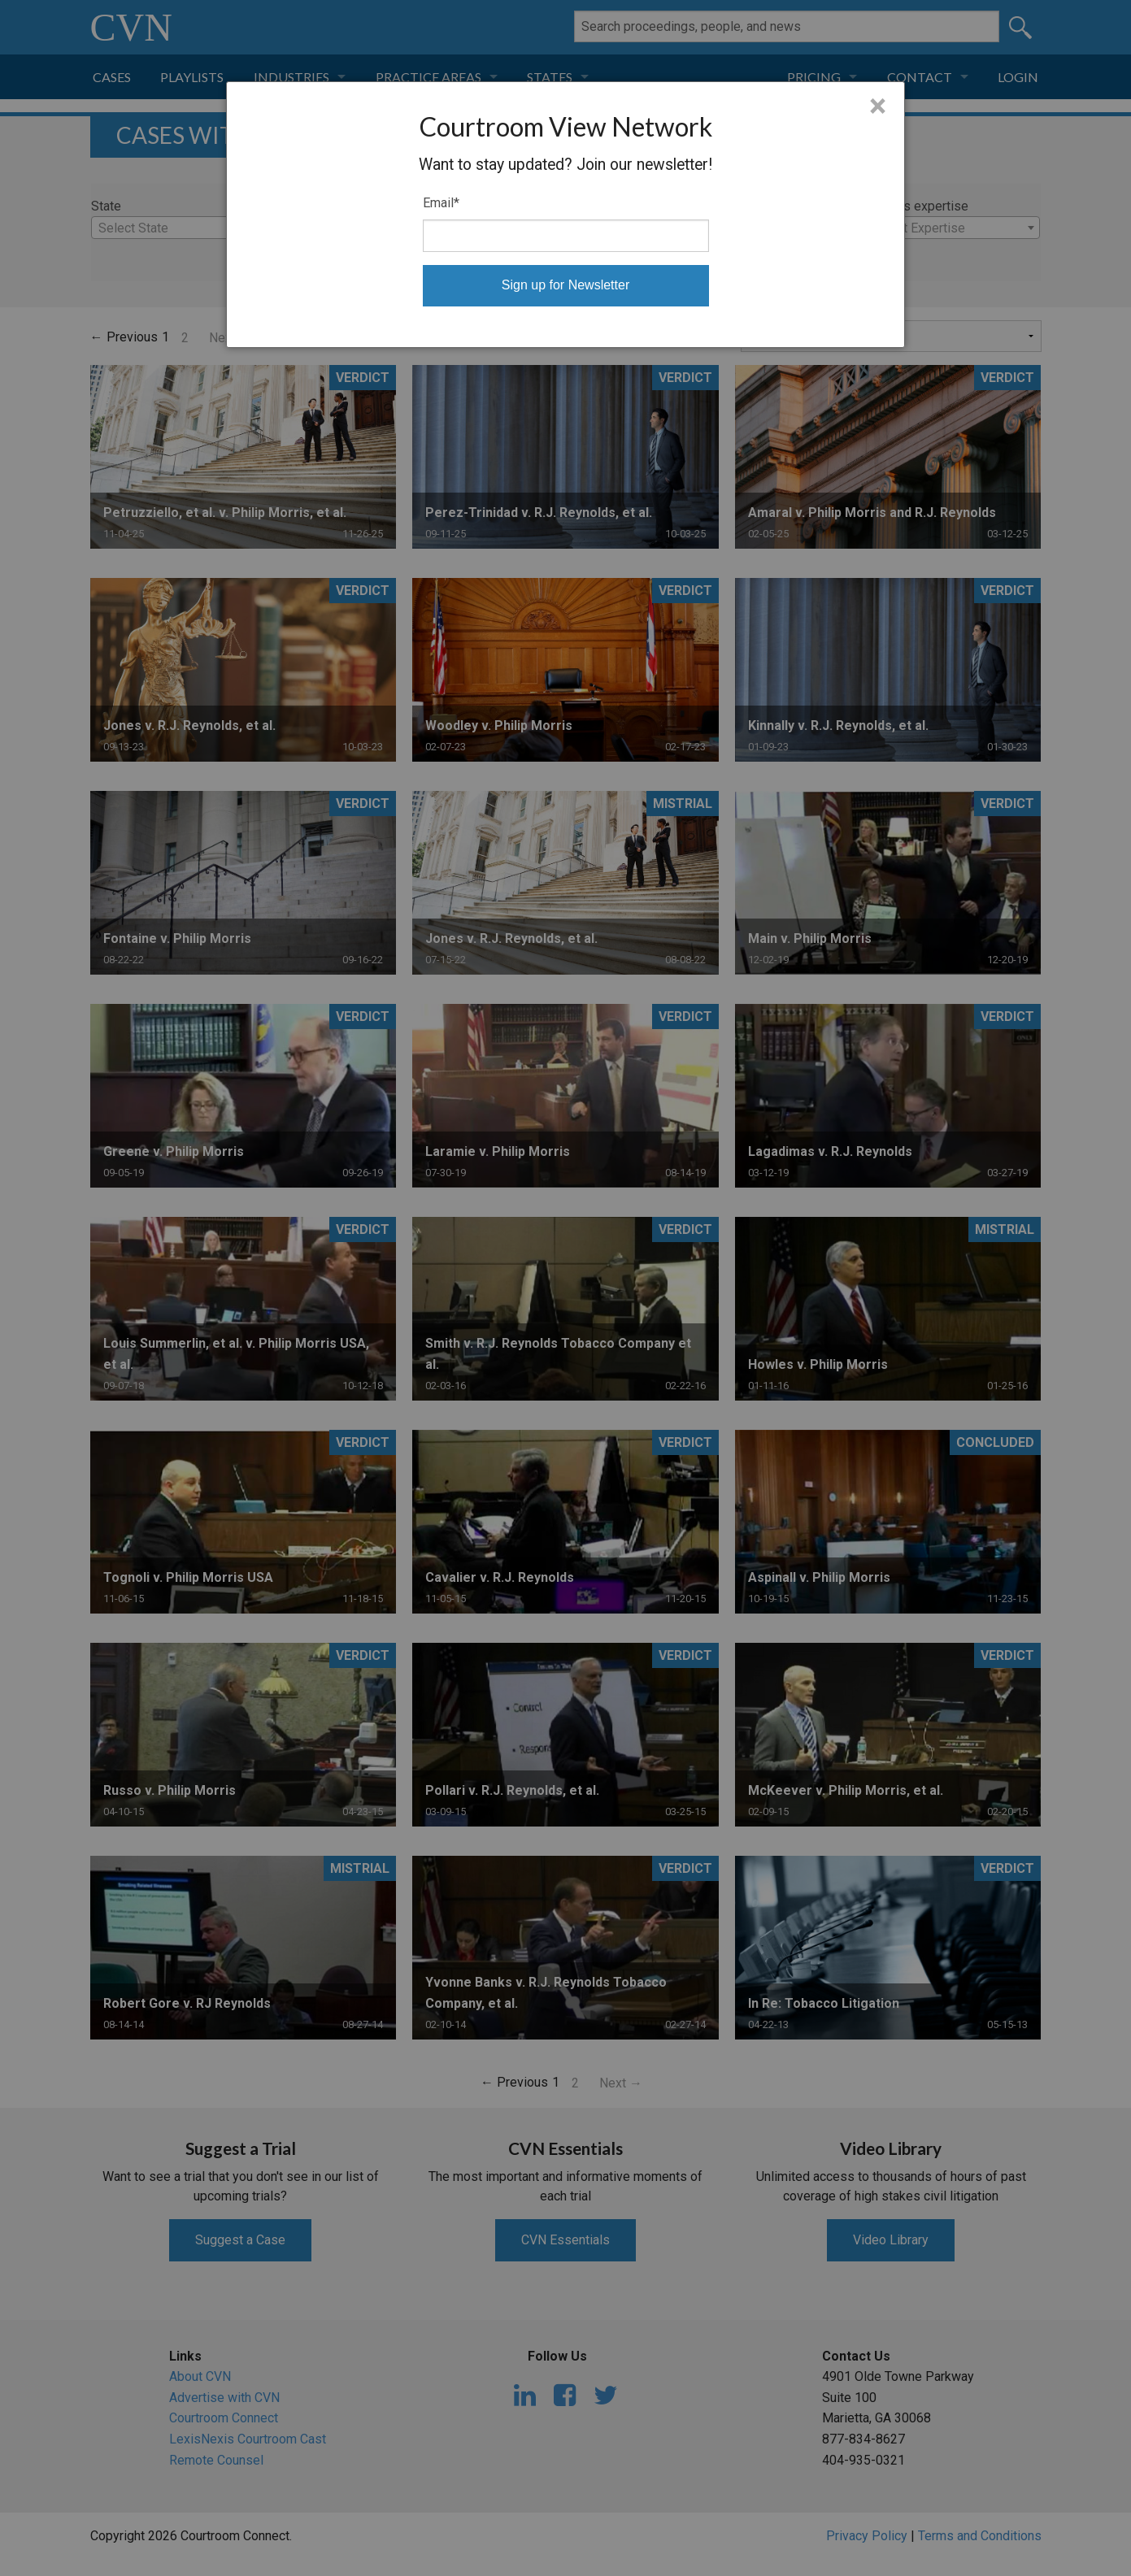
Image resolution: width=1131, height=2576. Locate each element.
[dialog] (565, 214)
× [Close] (877, 106)
